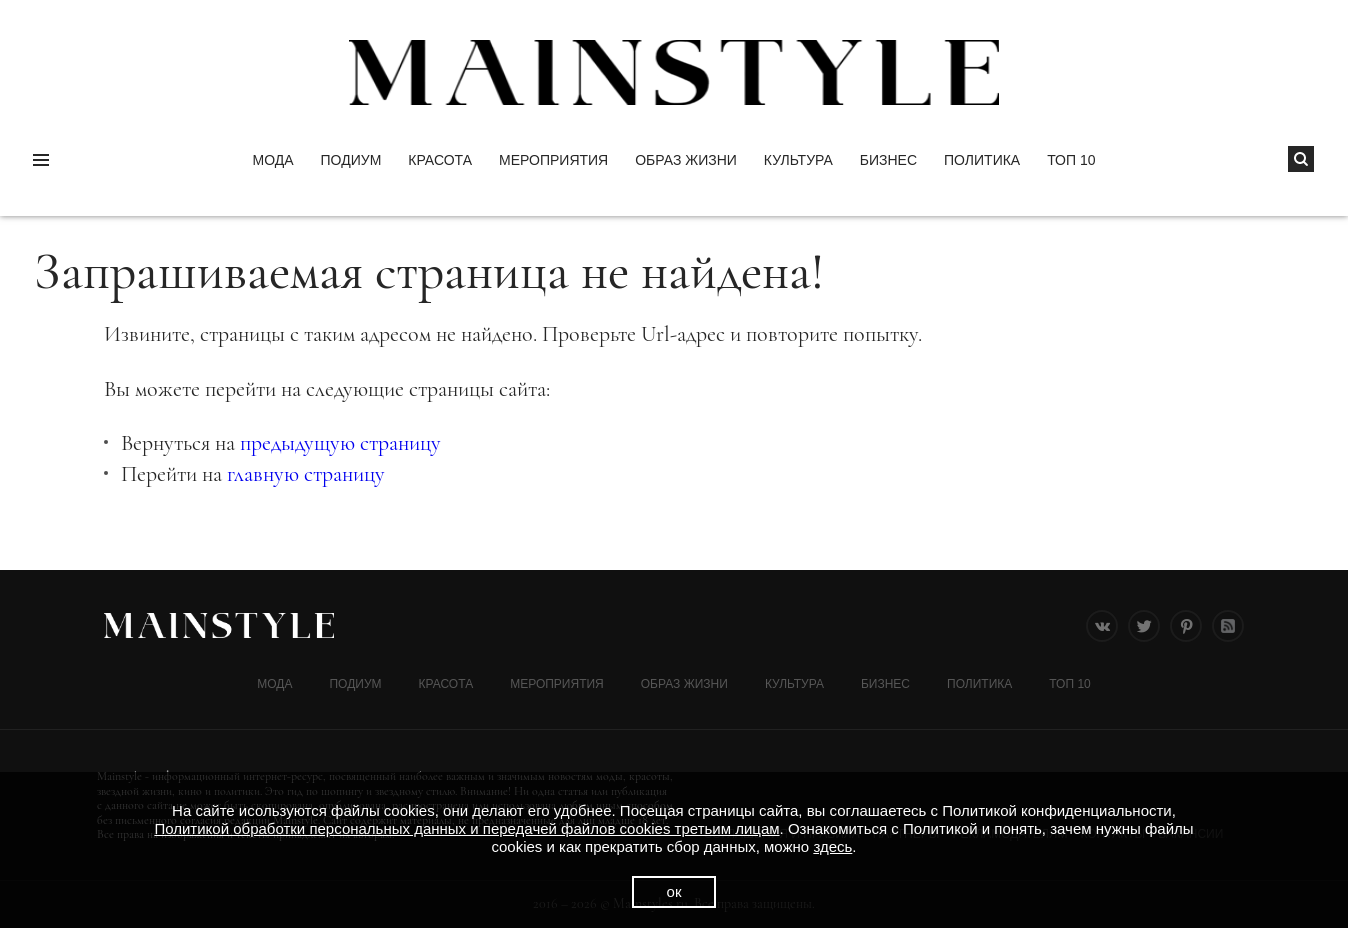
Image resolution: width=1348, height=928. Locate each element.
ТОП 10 (1071, 160)
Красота (440, 160)
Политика (982, 160)
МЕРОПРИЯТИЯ (553, 160)
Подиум (351, 160)
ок (674, 891)
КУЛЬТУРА (798, 160)
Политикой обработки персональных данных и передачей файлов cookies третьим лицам (466, 828)
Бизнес (888, 160)
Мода (272, 160)
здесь (832, 846)
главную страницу (306, 474)
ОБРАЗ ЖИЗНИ (686, 160)
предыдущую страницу (340, 443)
